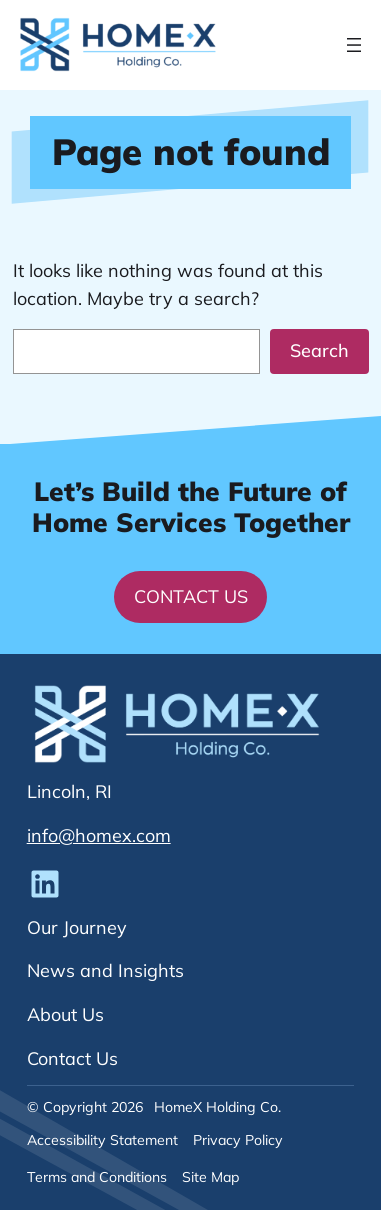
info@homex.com (99, 835)
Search (319, 350)
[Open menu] (354, 45)
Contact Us (191, 596)
